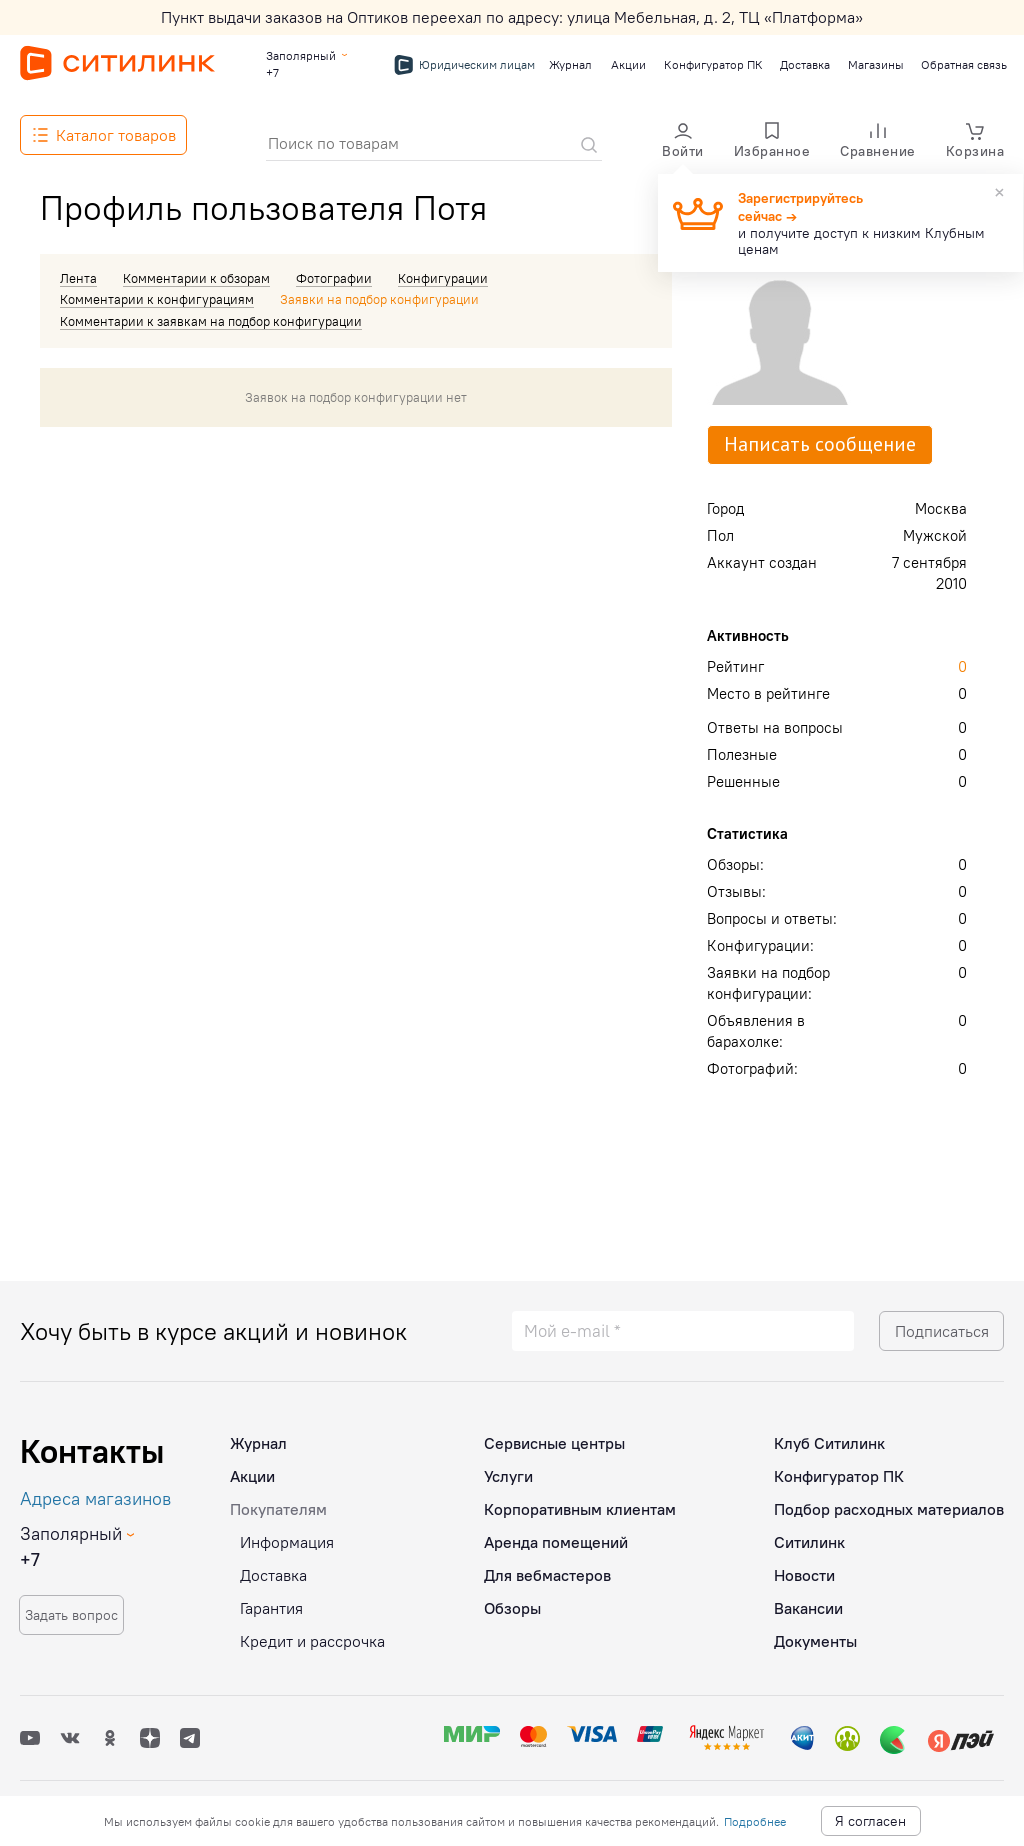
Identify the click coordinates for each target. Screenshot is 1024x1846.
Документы (815, 1633)
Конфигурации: (760, 945)
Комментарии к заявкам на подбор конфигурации (211, 321)
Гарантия (271, 1600)
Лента (78, 278)
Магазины (875, 64)
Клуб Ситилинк (829, 1435)
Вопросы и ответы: (772, 918)
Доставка (804, 64)
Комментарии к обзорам (196, 278)
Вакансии (808, 1600)
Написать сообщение (820, 444)
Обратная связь (962, 64)
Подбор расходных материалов (889, 1501)
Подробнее (755, 1821)
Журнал (569, 64)
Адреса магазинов (95, 1490)
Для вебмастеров (547, 1567)
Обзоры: (735, 864)
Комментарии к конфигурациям (157, 299)
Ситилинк (809, 1534)
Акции (628, 64)
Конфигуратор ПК (711, 64)
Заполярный (301, 55)
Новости (804, 1567)
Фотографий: (752, 1068)
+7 (272, 72)
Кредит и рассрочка (312, 1633)
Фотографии (334, 278)
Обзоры (512, 1600)
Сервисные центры (554, 1435)
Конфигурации (443, 278)
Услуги (508, 1468)
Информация (287, 1534)
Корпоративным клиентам (580, 1501)
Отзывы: (736, 891)
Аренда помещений (556, 1534)
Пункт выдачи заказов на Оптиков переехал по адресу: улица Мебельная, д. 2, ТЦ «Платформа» (512, 17)
